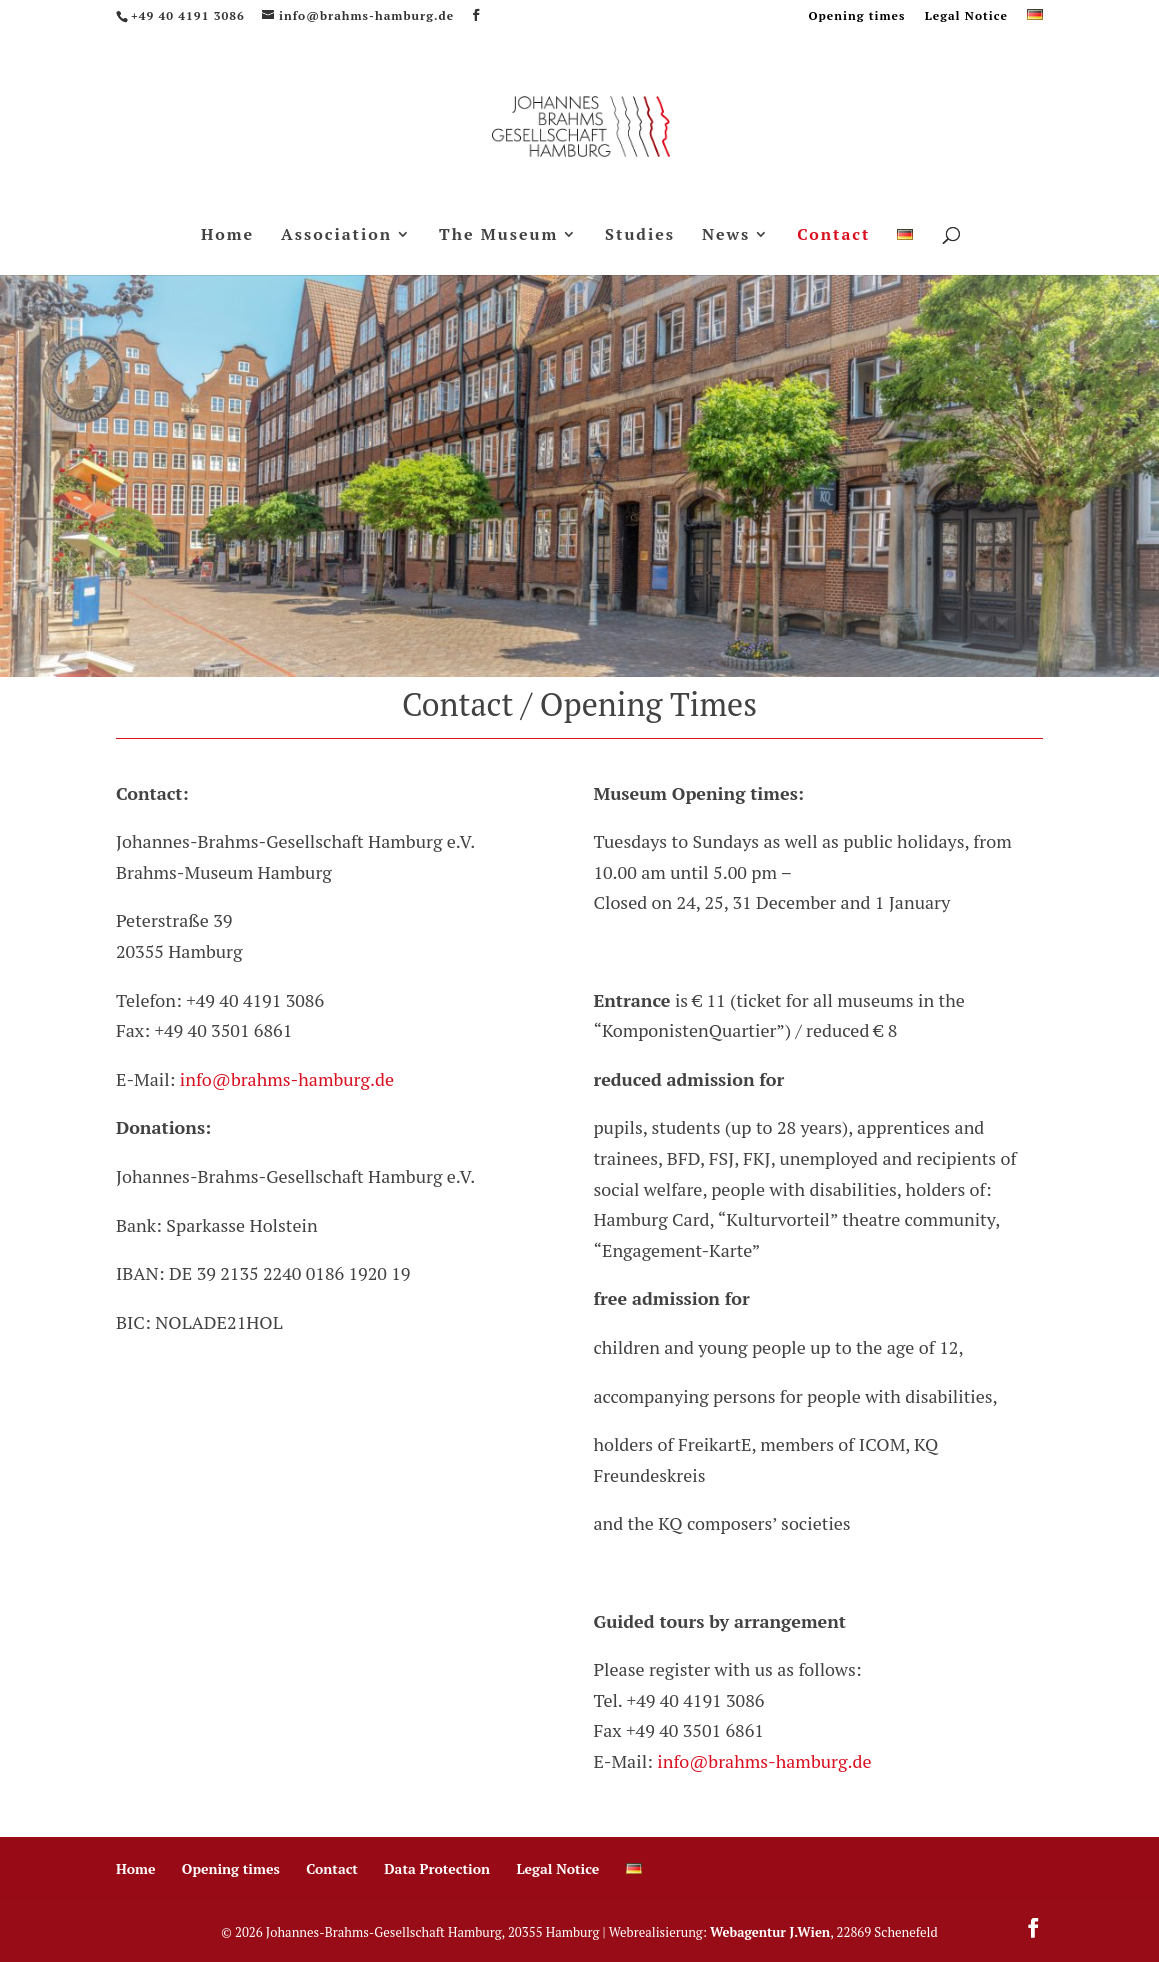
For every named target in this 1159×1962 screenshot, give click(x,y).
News (726, 236)
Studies (640, 236)
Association (336, 236)
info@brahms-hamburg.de (287, 1079)
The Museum (498, 236)
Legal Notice (966, 16)
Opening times (856, 16)
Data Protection (437, 1868)
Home (227, 236)
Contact (833, 236)
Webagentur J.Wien (770, 1932)
